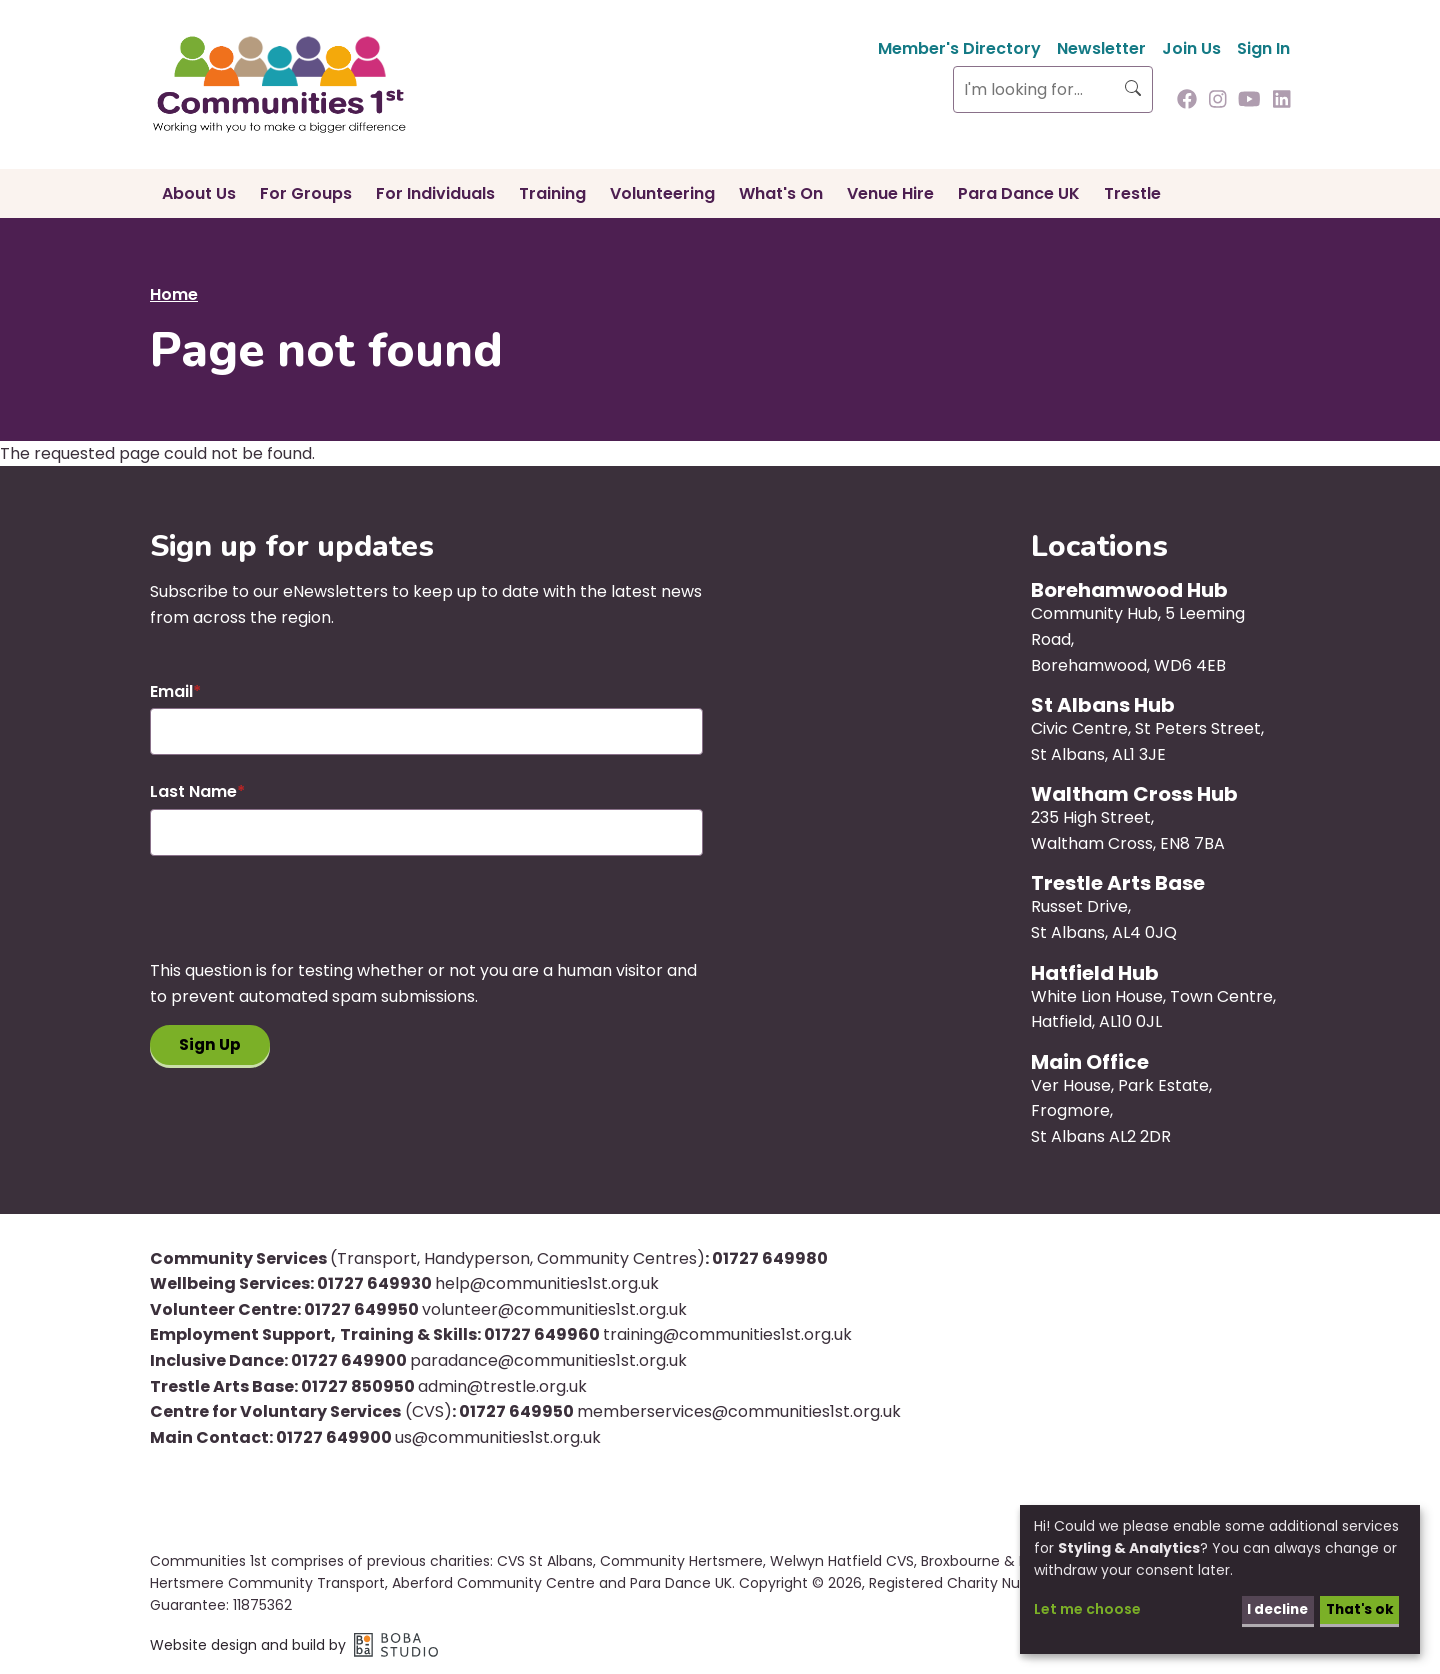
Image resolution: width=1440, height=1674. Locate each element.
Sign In (1263, 48)
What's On (781, 193)
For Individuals (435, 193)
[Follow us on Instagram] (1218, 101)
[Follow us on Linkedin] (1282, 101)
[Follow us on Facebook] (1187, 101)
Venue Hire (890, 193)
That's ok (1357, 1609)
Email (171, 691)
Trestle (1132, 193)
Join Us (1191, 48)
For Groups (306, 193)
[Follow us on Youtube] (1249, 101)
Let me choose (1087, 1609)
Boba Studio (396, 1645)
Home (174, 294)
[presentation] (302, 919)
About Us (199, 193)
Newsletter (1101, 48)
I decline (1272, 1609)
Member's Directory (959, 48)
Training (552, 193)
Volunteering (662, 193)
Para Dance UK (1019, 193)
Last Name (193, 791)
